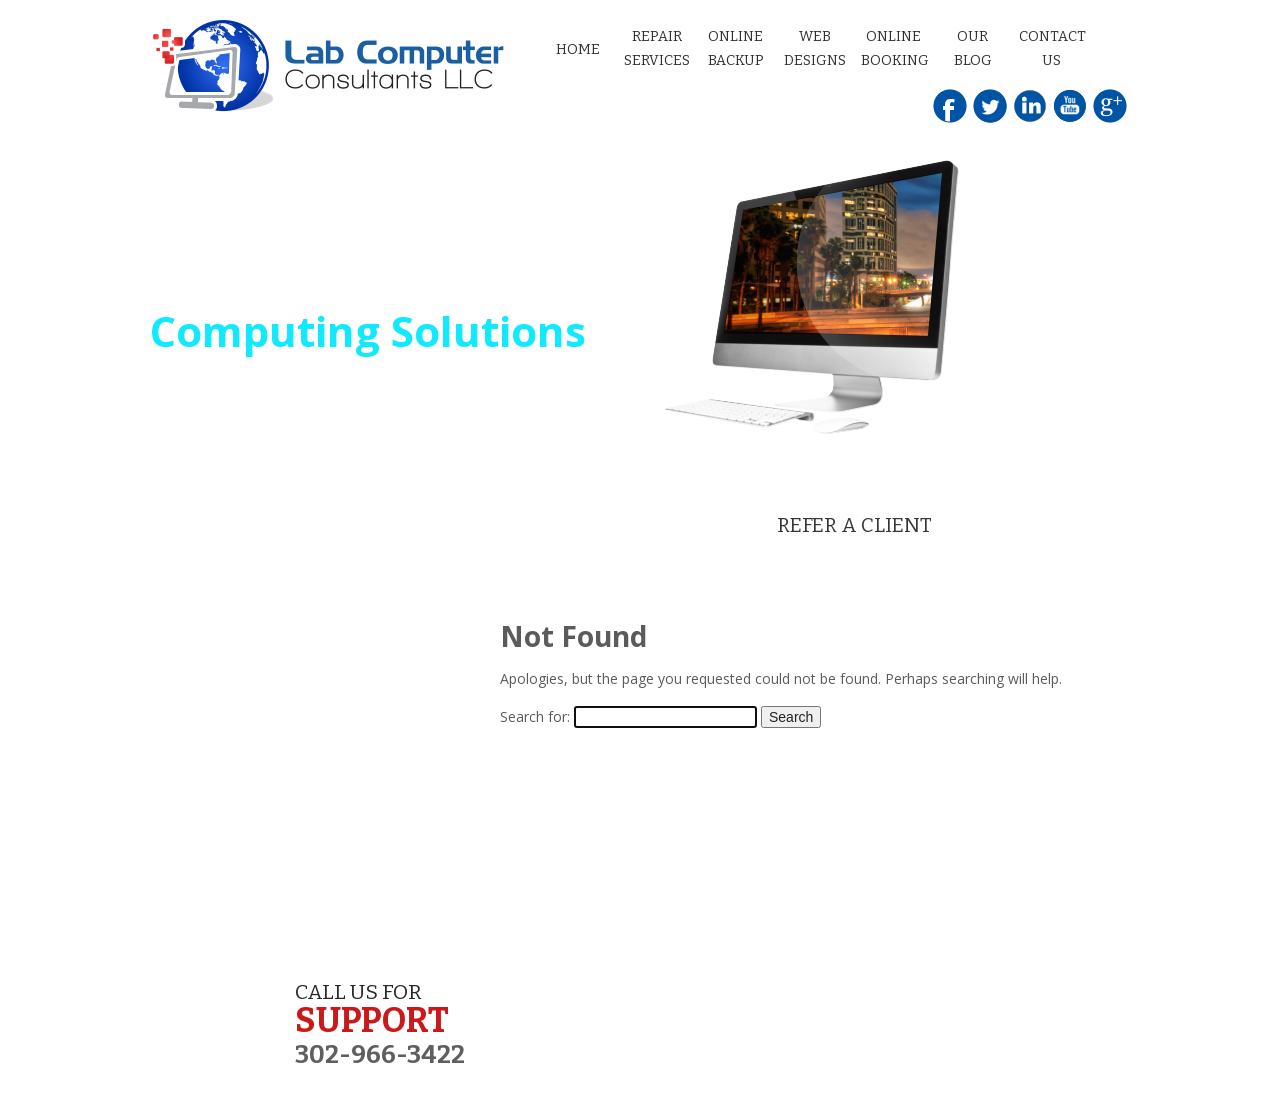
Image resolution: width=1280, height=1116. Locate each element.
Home (578, 49)
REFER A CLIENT (854, 525)
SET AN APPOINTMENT (439, 525)
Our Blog (973, 48)
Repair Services (657, 48)
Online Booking (895, 48)
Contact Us (1052, 48)
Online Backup (736, 48)
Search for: (535, 716)
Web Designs (815, 48)
